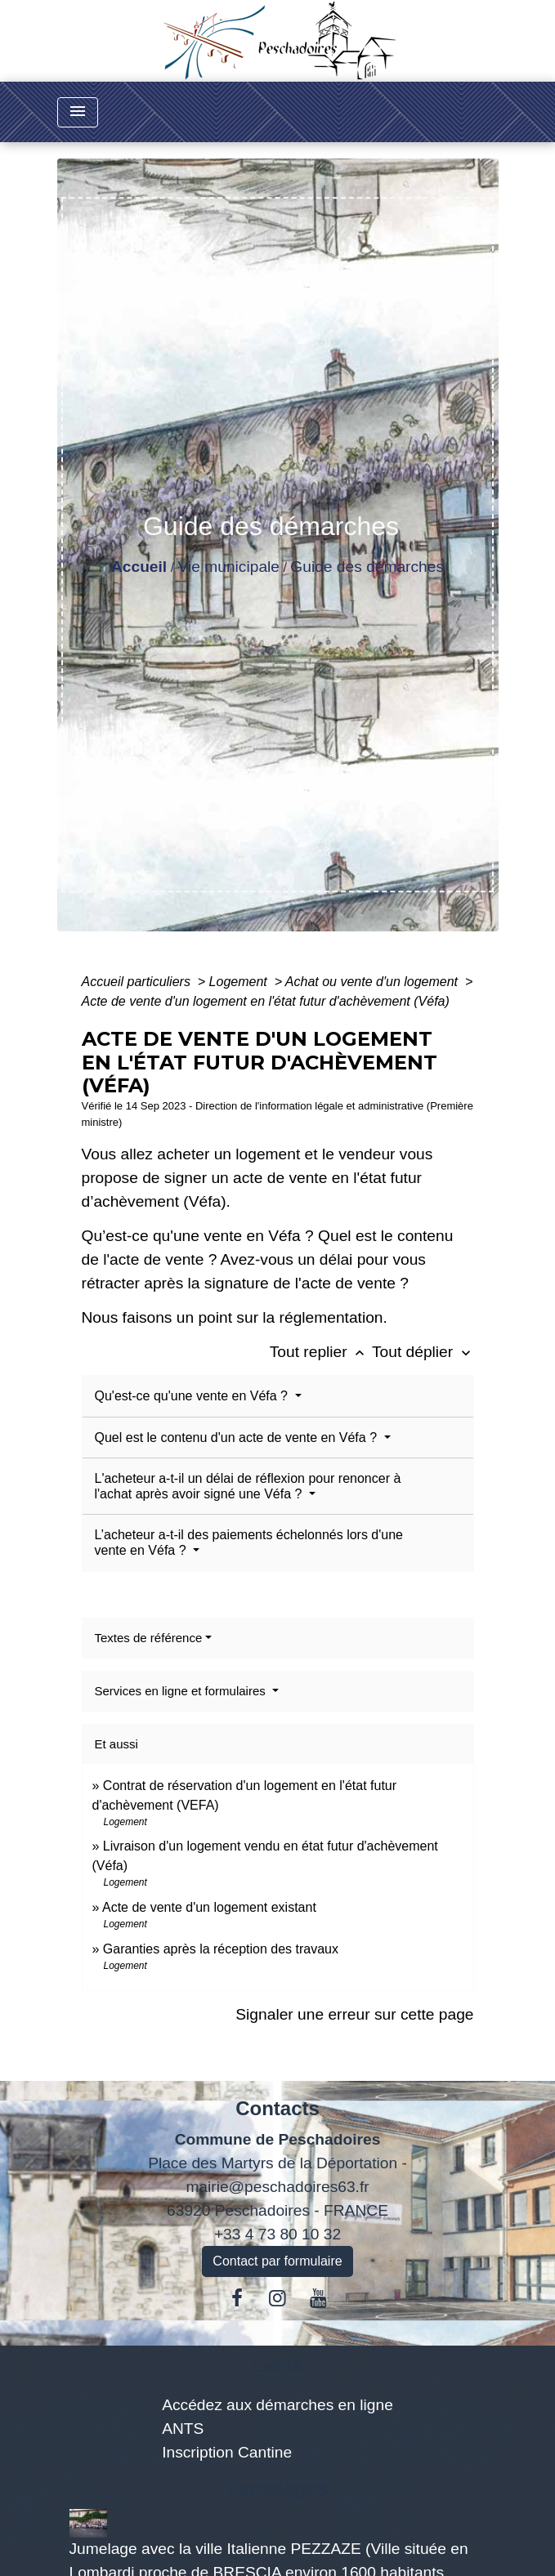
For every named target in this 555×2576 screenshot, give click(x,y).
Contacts (277, 2108)
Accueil (139, 566)
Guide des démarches (367, 566)
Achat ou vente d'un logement (373, 982)
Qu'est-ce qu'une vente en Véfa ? (193, 1396)
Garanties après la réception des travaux (220, 1949)
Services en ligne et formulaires (182, 1691)
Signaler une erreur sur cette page (354, 2014)
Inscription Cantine (227, 2452)
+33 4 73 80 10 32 (277, 2234)
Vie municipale (229, 566)
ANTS (183, 2428)
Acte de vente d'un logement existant (209, 1907)
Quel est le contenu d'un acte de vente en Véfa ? (238, 1437)
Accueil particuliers (138, 982)
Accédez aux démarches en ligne (277, 2404)
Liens (277, 2365)
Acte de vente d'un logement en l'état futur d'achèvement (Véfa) (266, 1001)
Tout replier (321, 1351)
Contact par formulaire (277, 2261)
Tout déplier (423, 1351)
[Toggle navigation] (77, 112)
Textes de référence (149, 1638)
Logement (240, 982)
